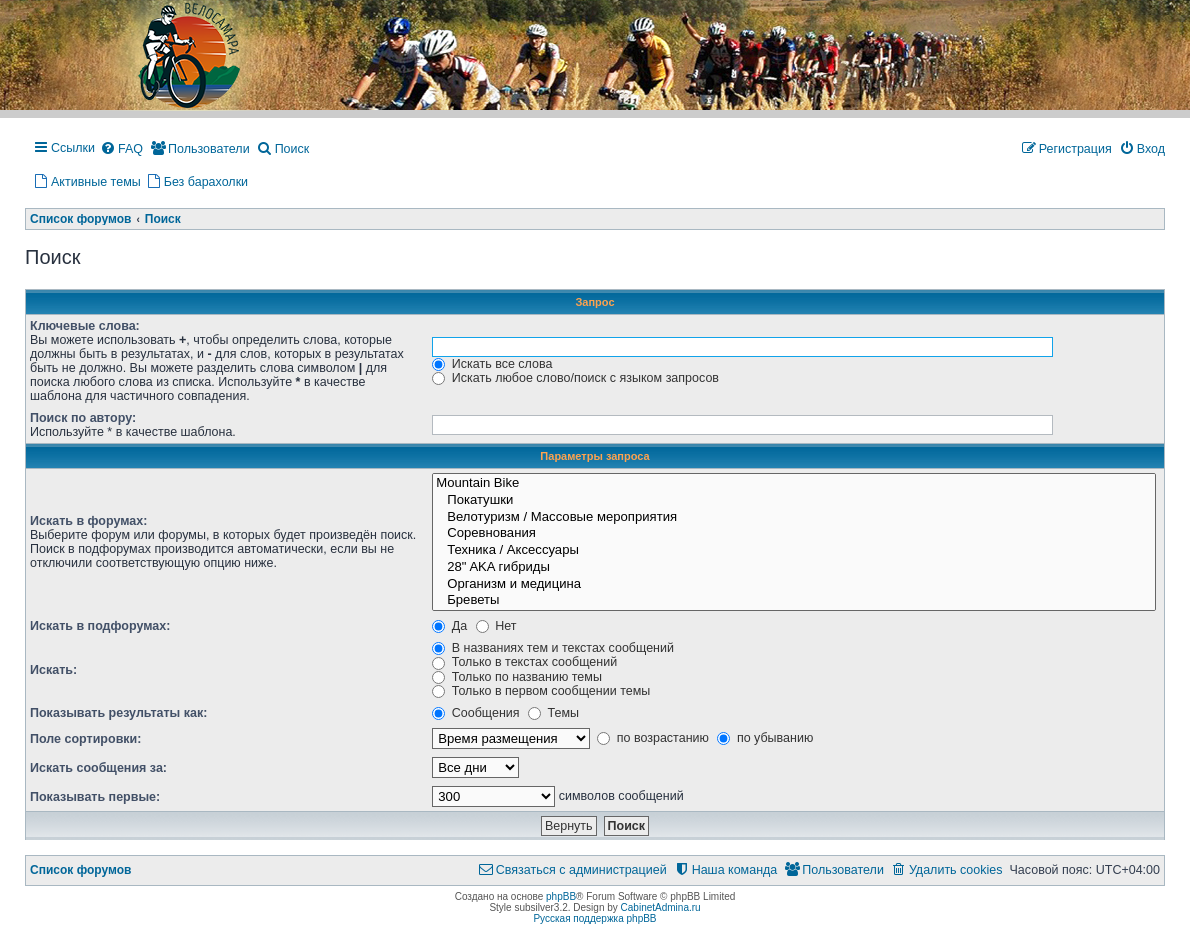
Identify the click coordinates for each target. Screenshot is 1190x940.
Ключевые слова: (85, 326)
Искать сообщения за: (98, 768)
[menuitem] (121, 150)
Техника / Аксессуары (794, 550)
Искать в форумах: (88, 521)
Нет (496, 626)
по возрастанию (653, 738)
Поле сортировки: (85, 739)
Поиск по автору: (83, 418)
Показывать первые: (95, 797)
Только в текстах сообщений (524, 662)
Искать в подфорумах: (100, 626)
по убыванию (765, 738)
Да (449, 626)
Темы (553, 713)
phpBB (561, 896)
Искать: (53, 670)
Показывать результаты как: (118, 713)
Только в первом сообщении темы (541, 691)
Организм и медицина (794, 584)
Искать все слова (492, 364)
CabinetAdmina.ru (661, 907)
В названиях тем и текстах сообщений (553, 648)
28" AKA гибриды (794, 567)
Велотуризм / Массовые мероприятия (794, 517)
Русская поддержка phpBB (594, 918)
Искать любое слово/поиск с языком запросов (575, 378)
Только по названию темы (517, 677)
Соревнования (794, 533)
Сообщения (475, 713)
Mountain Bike (794, 483)
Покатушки (794, 500)
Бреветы (794, 600)
